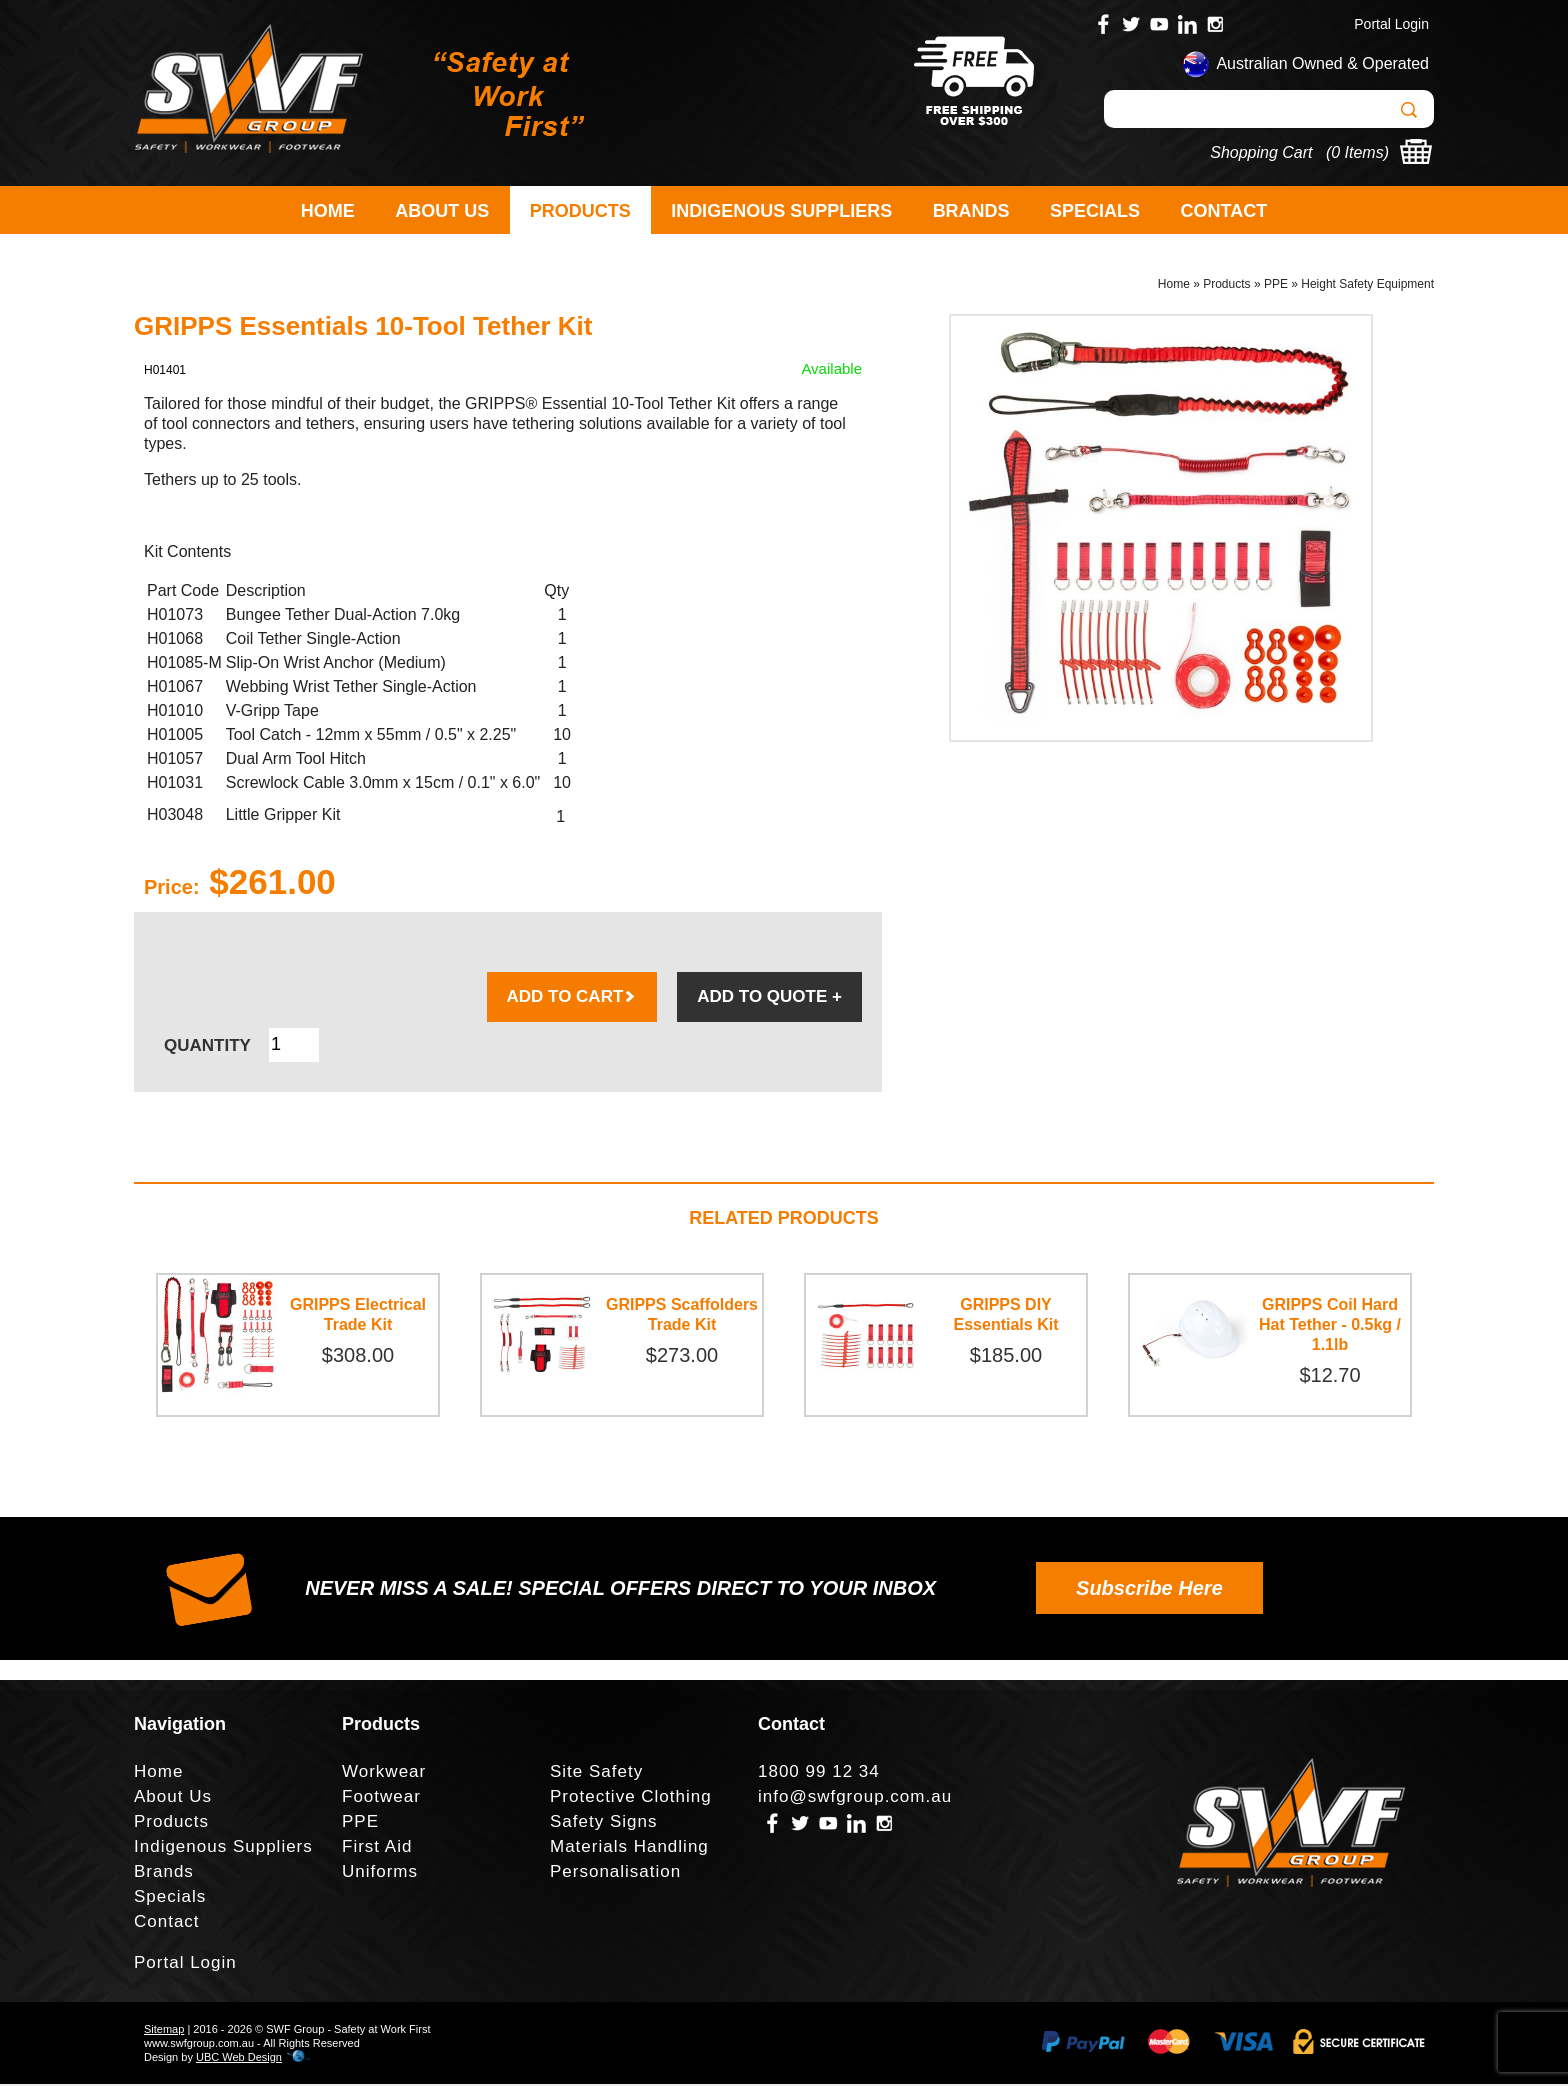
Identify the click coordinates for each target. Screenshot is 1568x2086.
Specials (1095, 211)
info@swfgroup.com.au (855, 1798)
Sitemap (164, 2031)
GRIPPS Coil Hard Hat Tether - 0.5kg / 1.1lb (1330, 1326)
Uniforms (380, 1873)
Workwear (384, 1773)
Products (580, 211)
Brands (971, 211)
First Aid (377, 1848)
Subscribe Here (1149, 1590)
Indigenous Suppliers (781, 211)
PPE (1276, 286)
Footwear (381, 1798)
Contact (1224, 211)
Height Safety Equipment (1367, 286)
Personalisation (615, 1873)
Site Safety (596, 1773)
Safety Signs (603, 1823)
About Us (442, 211)
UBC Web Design (239, 2059)
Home (328, 211)
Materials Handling (629, 1848)
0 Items (1357, 152)
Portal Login (1391, 24)
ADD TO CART (572, 998)
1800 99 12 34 (819, 1773)
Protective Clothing (631, 1798)
